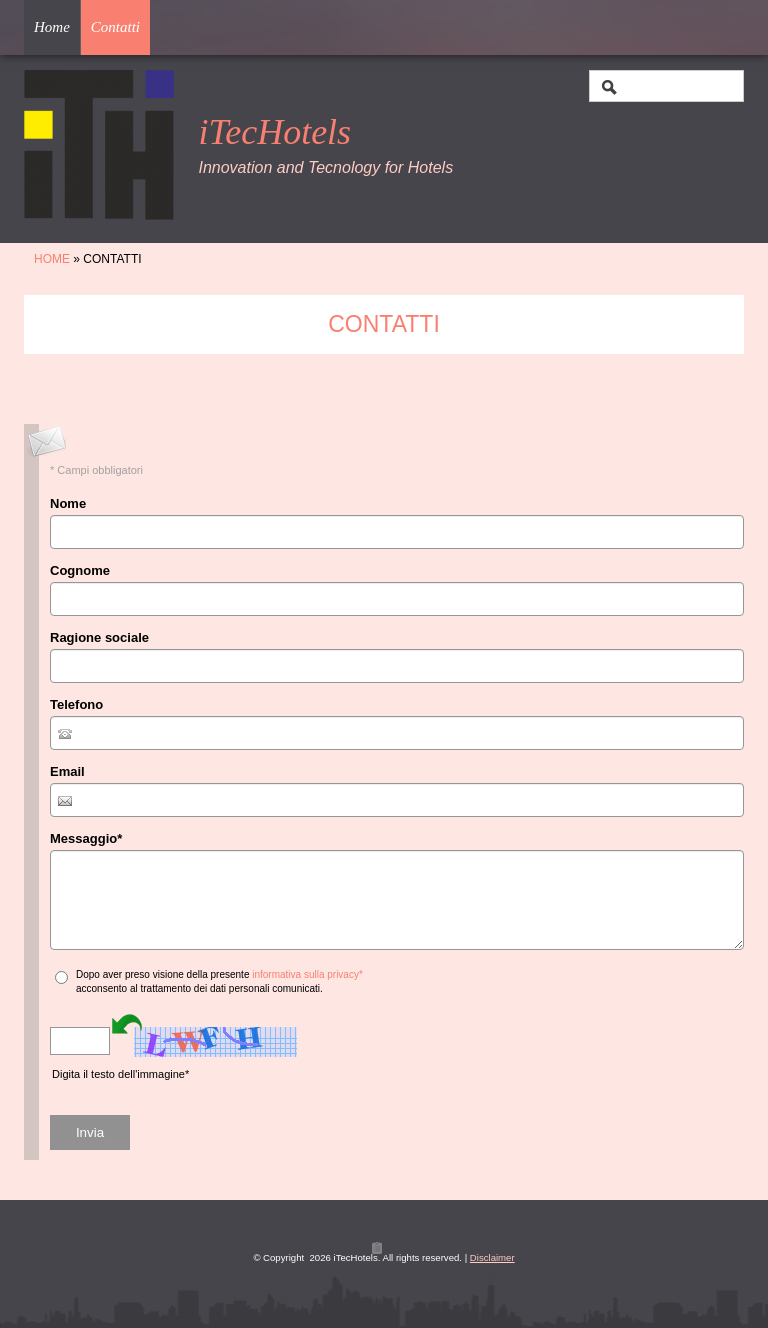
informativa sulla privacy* (307, 974)
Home (52, 27)
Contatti (115, 27)
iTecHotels (274, 132)
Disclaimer (492, 1257)
